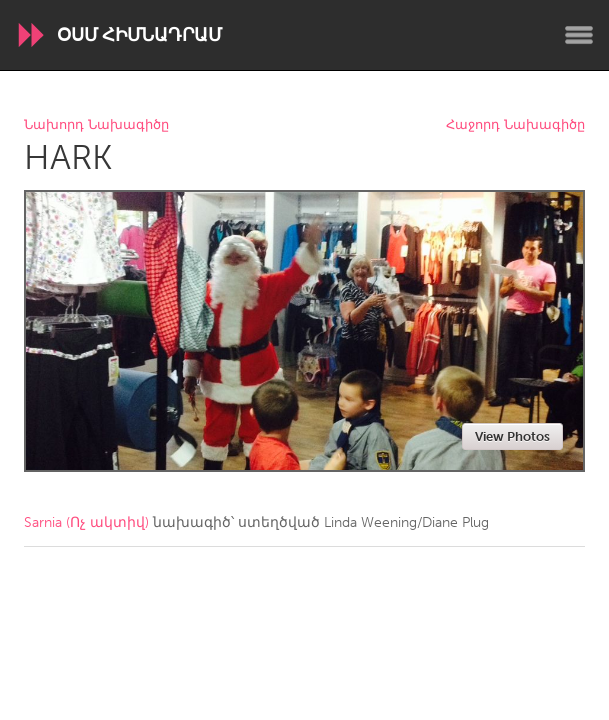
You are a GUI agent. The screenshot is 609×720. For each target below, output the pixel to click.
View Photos (512, 436)
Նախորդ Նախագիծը (96, 125)
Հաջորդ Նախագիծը (515, 125)
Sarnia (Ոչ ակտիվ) (86, 522)
